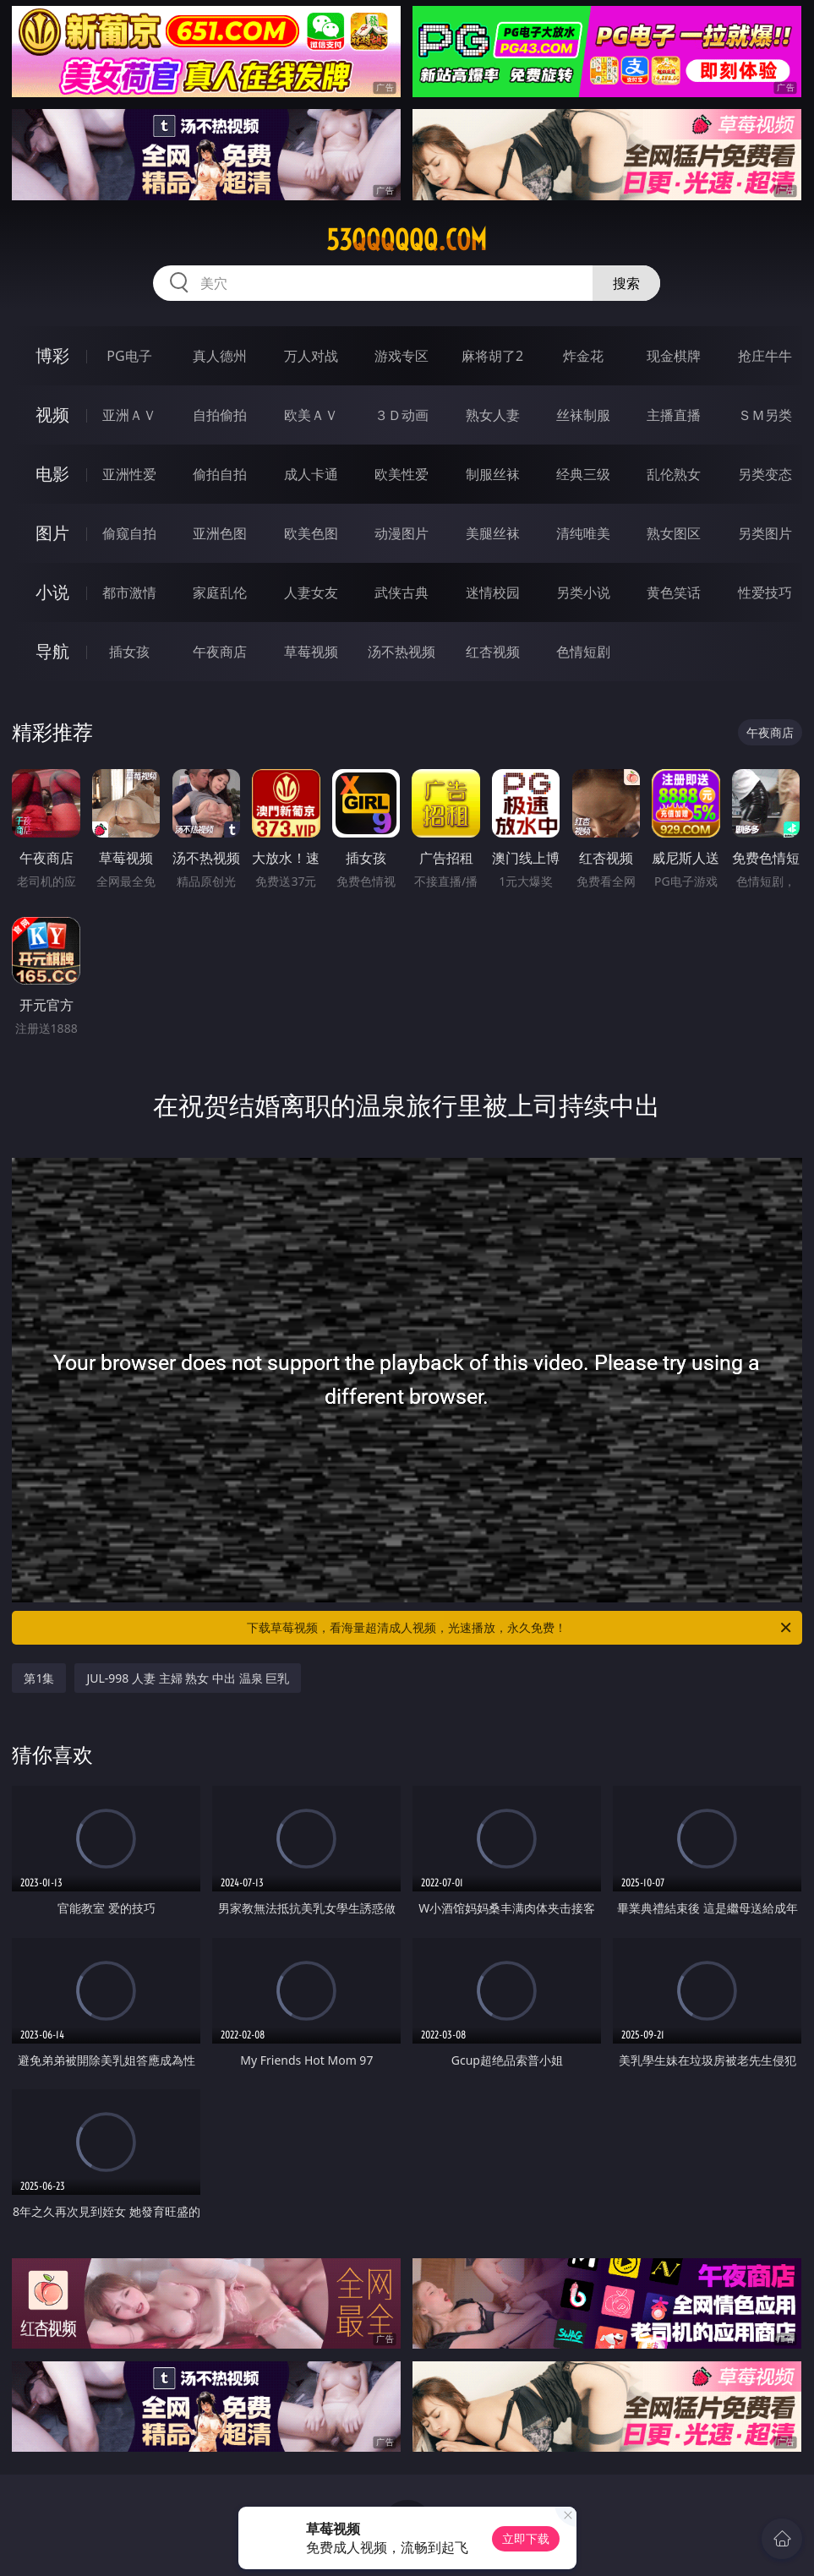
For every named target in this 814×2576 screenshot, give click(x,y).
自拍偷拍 (220, 415)
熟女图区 (674, 533)
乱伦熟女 (674, 474)
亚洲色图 (220, 533)
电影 (52, 473)
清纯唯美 (583, 533)
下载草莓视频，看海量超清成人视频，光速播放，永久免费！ (520, 1628)
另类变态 (765, 474)
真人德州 (220, 356)
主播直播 (674, 415)
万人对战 (311, 356)
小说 (52, 592)
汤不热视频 (401, 651)
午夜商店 (220, 651)
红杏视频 (493, 651)
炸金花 (583, 356)
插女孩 (129, 651)
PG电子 (129, 356)
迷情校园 (493, 592)
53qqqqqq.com (406, 240)
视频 (52, 414)
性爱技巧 (765, 592)
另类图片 (765, 533)
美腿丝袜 (493, 533)
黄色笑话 (674, 592)
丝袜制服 (583, 415)
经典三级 (583, 474)
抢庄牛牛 (765, 356)
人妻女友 (311, 592)
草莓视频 (311, 651)
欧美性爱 (401, 474)
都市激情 (129, 592)
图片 (52, 532)
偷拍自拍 (220, 474)
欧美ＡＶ (311, 415)
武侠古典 (401, 592)
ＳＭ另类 (765, 415)
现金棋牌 (674, 356)
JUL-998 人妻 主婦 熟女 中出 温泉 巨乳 (187, 1678)
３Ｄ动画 (401, 415)
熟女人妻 (493, 415)
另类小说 (583, 592)
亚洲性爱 (129, 474)
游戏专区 (401, 356)
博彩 (52, 355)
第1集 (39, 1678)
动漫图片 (401, 533)
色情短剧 (583, 651)
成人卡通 (311, 474)
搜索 (626, 283)
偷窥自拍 (129, 533)
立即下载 (525, 2538)
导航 (52, 651)
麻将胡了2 (492, 356)
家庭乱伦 (220, 592)
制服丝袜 (493, 474)
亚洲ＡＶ (129, 415)
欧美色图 (311, 533)
